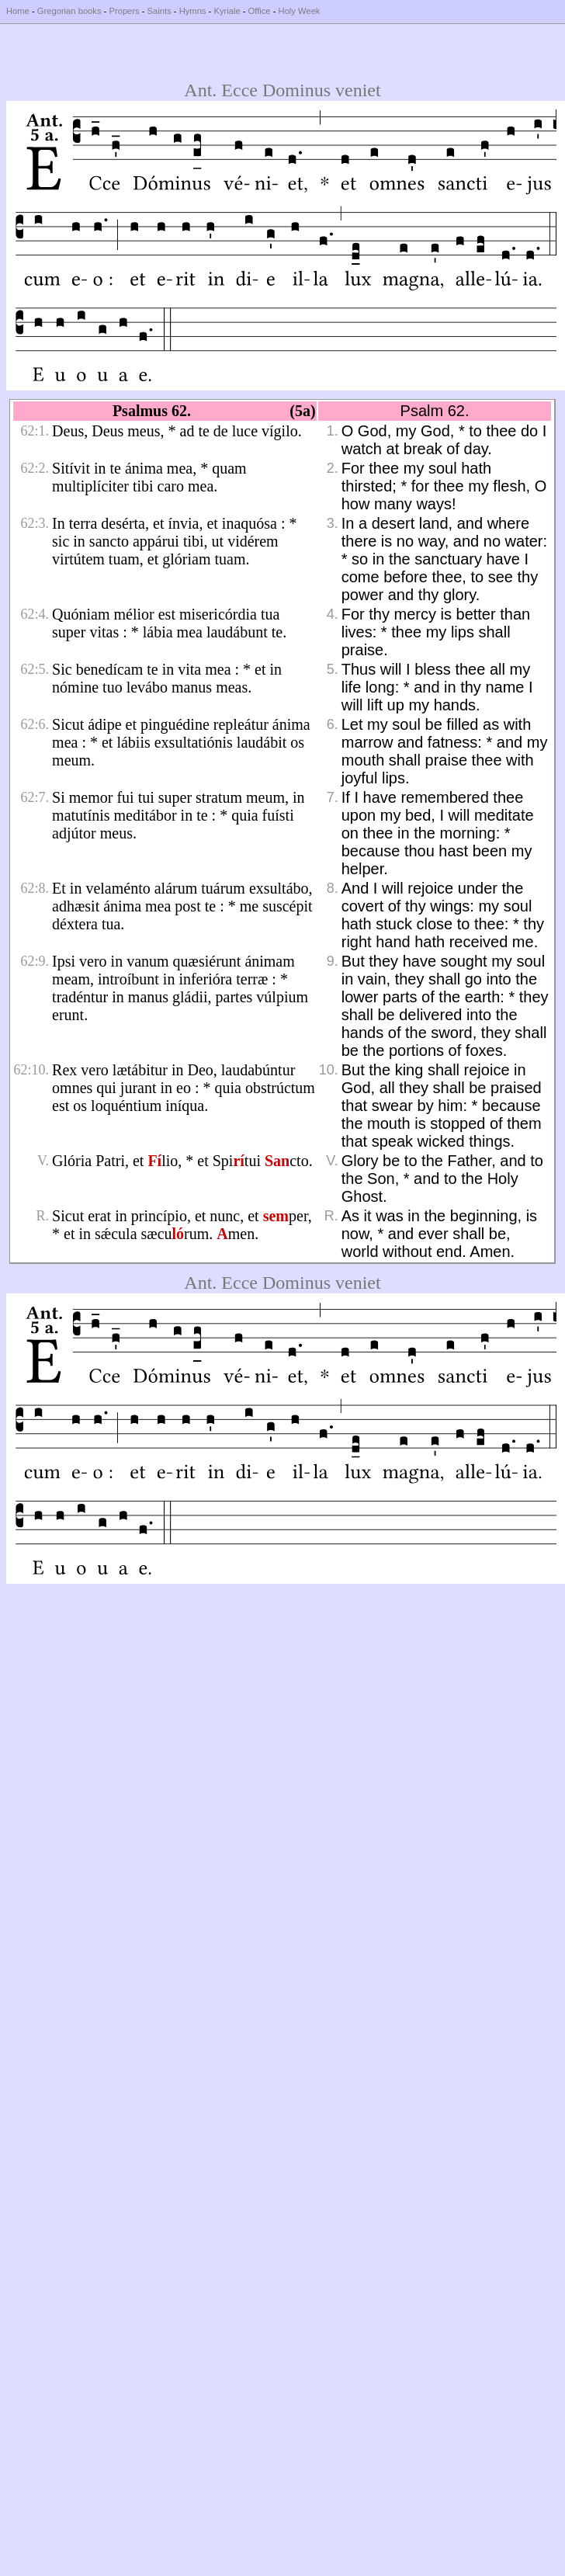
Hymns (192, 11)
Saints (159, 11)
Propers (124, 11)
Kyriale (226, 11)
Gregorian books (69, 11)
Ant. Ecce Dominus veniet (282, 90)
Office (259, 11)
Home (17, 11)
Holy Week (300, 11)
